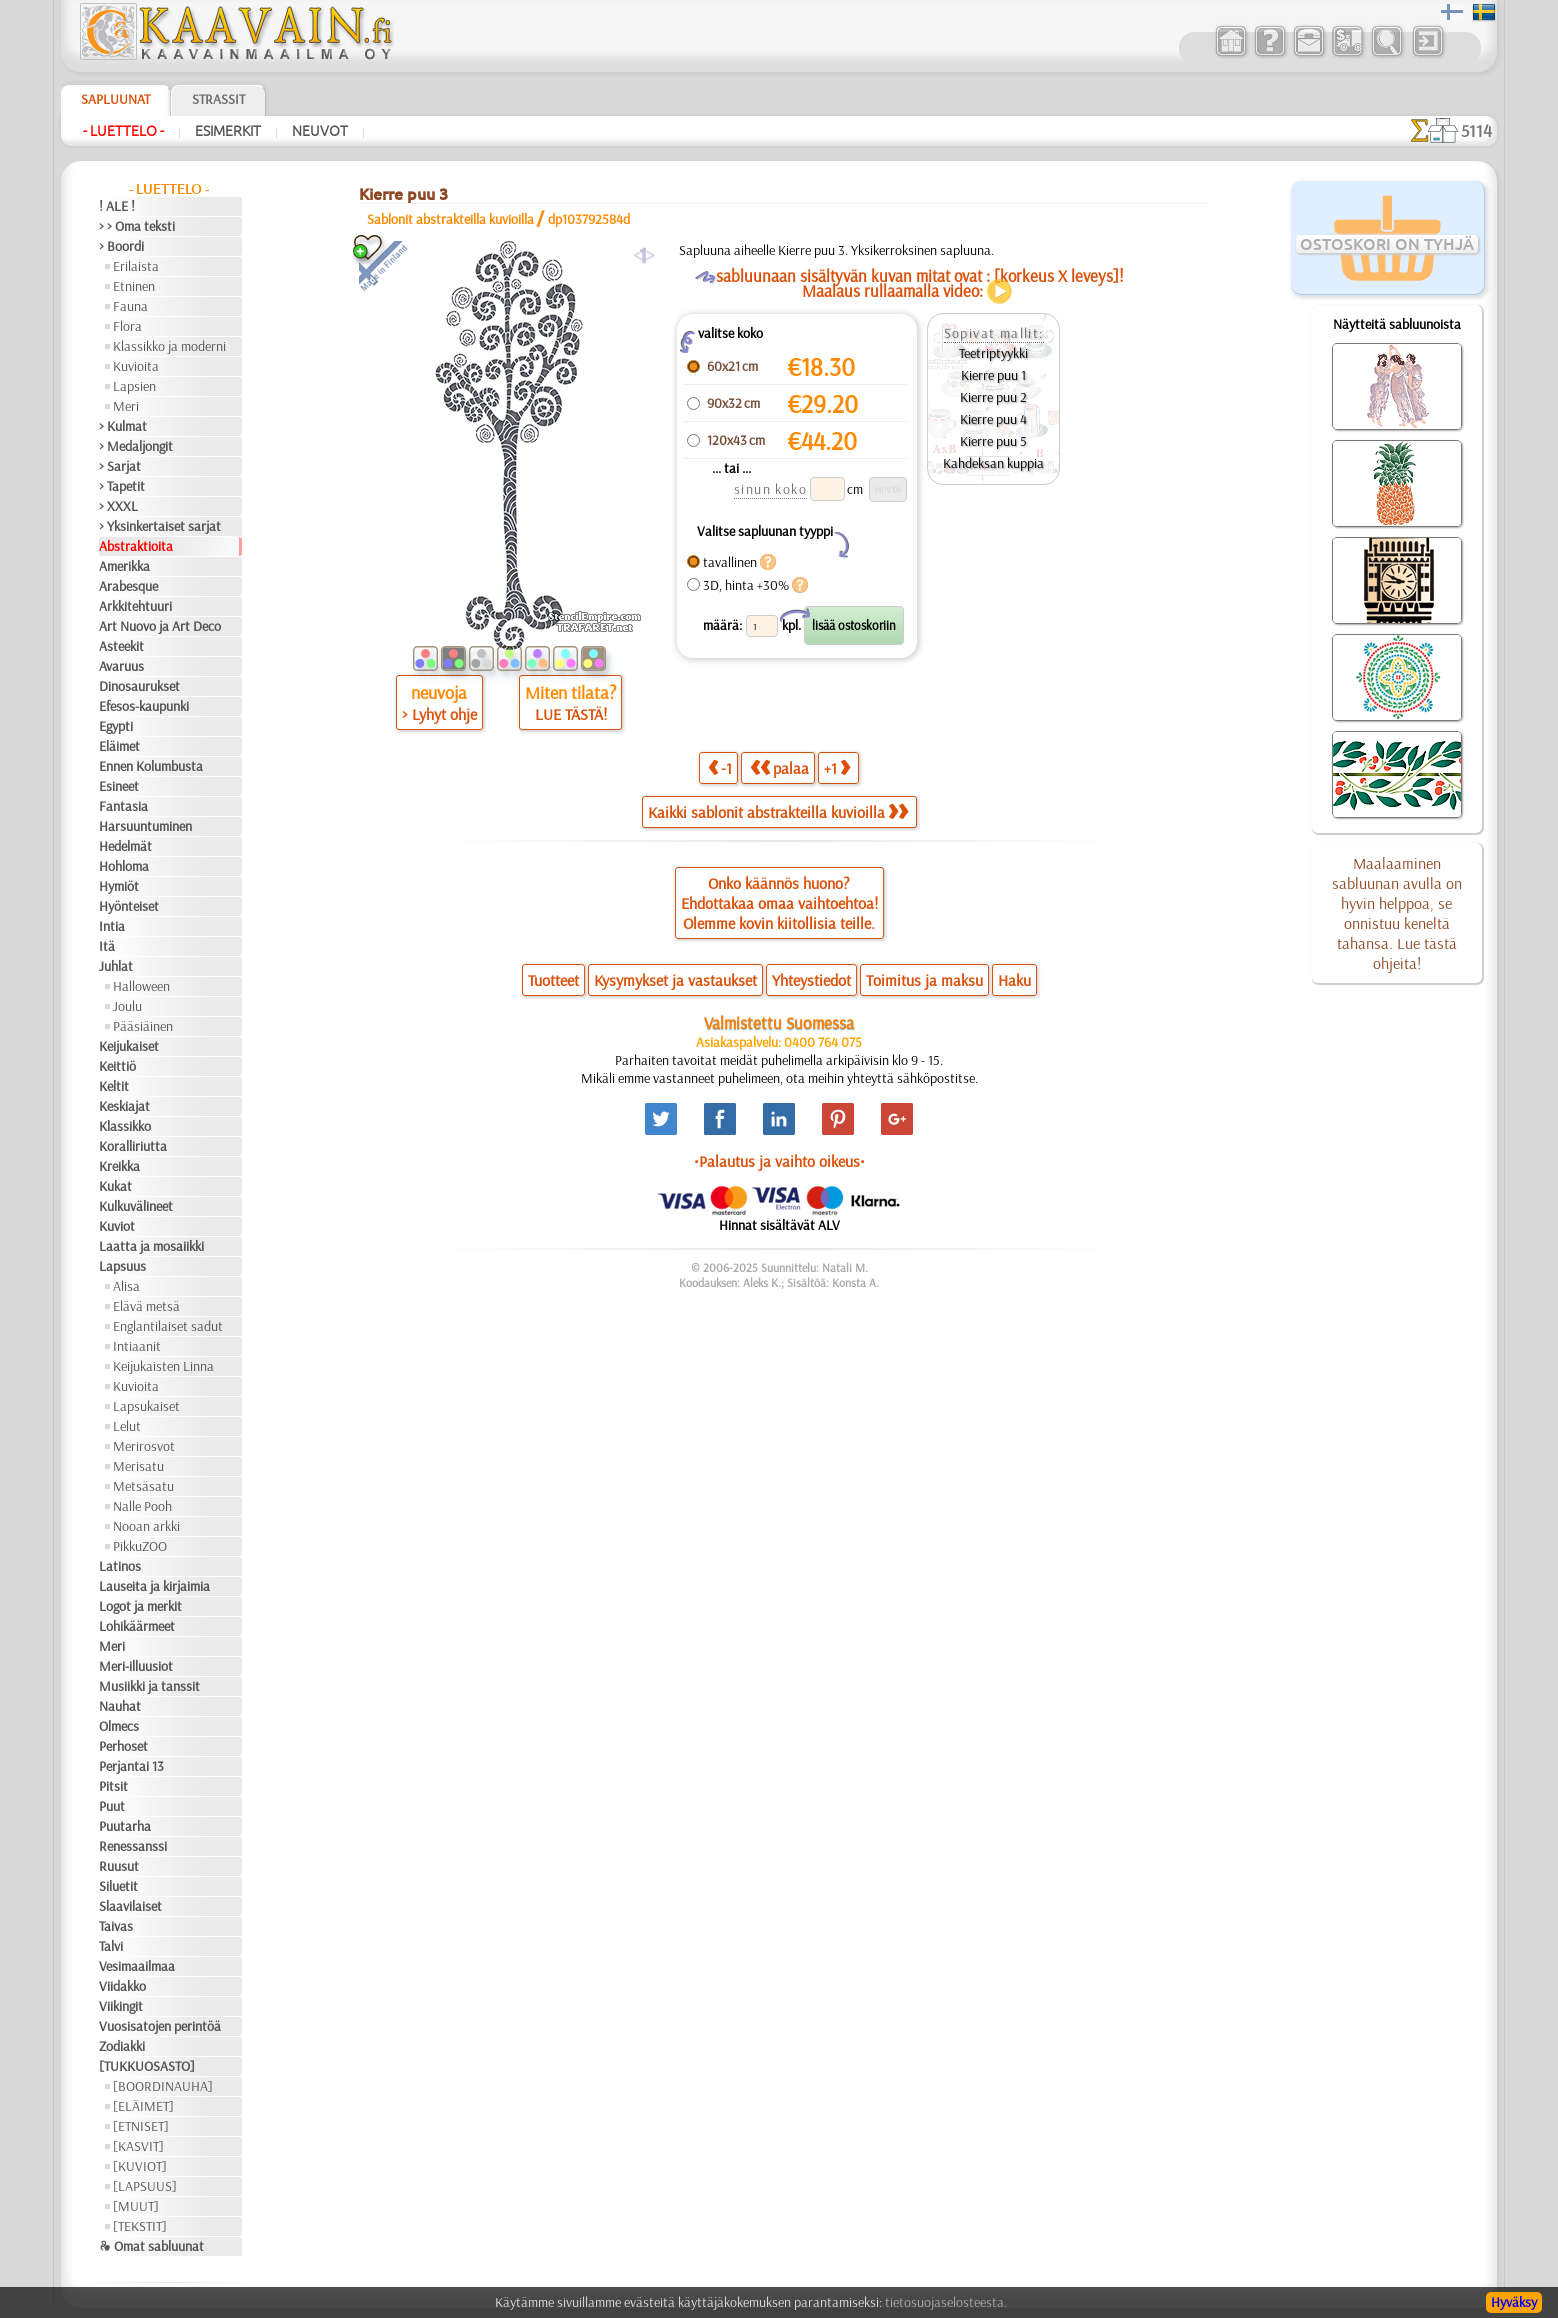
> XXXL (118, 506)
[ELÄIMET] (143, 2106)
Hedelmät (125, 846)
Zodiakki (122, 2046)
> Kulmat (123, 426)
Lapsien (134, 386)
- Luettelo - (123, 131)
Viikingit (121, 2006)
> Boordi (121, 246)
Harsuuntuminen (145, 826)
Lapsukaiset (146, 1406)
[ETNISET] (141, 2126)
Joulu (127, 1006)
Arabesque (128, 586)
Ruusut (119, 1866)
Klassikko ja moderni (169, 346)
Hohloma (124, 866)
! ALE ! (117, 206)
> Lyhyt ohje (439, 714)
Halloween (141, 986)
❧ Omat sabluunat (151, 2246)
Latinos (120, 1566)
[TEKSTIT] (140, 2226)
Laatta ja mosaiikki (151, 1246)
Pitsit (113, 1786)
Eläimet (119, 746)
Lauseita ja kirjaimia (154, 1586)
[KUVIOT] (140, 2166)
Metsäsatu (143, 1486)
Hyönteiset (129, 906)
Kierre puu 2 (993, 397)
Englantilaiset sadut (168, 1326)
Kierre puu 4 (993, 419)
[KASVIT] (138, 2146)
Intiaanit (137, 1346)
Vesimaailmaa (137, 1966)
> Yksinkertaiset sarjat (160, 526)
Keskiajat (124, 1106)
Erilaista (136, 266)
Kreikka (119, 1166)
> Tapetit (122, 486)
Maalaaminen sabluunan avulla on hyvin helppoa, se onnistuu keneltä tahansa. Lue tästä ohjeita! (1397, 913)
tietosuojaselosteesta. (946, 2302)
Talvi (111, 1946)
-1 (720, 767)
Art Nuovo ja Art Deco (160, 626)
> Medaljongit (136, 446)
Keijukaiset (129, 1046)
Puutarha (125, 1826)
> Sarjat (120, 466)
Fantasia (123, 806)
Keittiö (117, 1066)
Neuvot (320, 131)
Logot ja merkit (140, 1606)
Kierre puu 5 (993, 441)
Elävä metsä (146, 1306)
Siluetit (118, 1886)
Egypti (116, 726)
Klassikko (125, 1126)
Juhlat (116, 966)
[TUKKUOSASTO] (147, 2066)
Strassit (218, 99)
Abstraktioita (136, 546)
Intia (112, 926)
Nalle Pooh (142, 1506)
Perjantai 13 (131, 1766)
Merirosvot (144, 1446)
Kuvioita (136, 366)
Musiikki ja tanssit (149, 1686)
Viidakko (122, 1986)
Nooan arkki (146, 1526)
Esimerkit (228, 131)
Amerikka (124, 566)
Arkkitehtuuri (135, 606)
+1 (837, 767)
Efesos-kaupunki (144, 706)
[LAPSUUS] (145, 2186)
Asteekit (121, 646)
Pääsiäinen (143, 1026)
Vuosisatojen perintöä (160, 2026)
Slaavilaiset (130, 1906)
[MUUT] (136, 2206)
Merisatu (138, 1466)
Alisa (126, 1286)
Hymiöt (119, 886)
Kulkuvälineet (136, 1206)
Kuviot (117, 1226)
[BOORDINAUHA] (163, 2086)
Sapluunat (115, 99)
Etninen (134, 286)
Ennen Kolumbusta (151, 766)
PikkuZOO (140, 1546)
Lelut (127, 1426)
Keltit (114, 1086)
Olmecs (119, 1726)
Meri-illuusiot (136, 1666)
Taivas (116, 1926)
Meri (126, 406)
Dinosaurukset (139, 686)
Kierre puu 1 (993, 375)
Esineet (119, 786)
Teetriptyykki (993, 353)
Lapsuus (122, 1266)
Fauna (130, 306)
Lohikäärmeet (137, 1626)
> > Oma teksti (137, 226)
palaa (779, 767)
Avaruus (121, 666)
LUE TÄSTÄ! (571, 714)
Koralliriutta (133, 1146)
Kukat (115, 1186)
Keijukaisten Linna (163, 1366)
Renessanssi (133, 1846)
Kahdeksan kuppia (993, 463)
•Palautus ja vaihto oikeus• (779, 1161)
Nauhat (120, 1706)
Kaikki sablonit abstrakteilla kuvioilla (778, 812)
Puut (112, 1806)
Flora (127, 326)
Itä (107, 946)
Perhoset (123, 1746)
